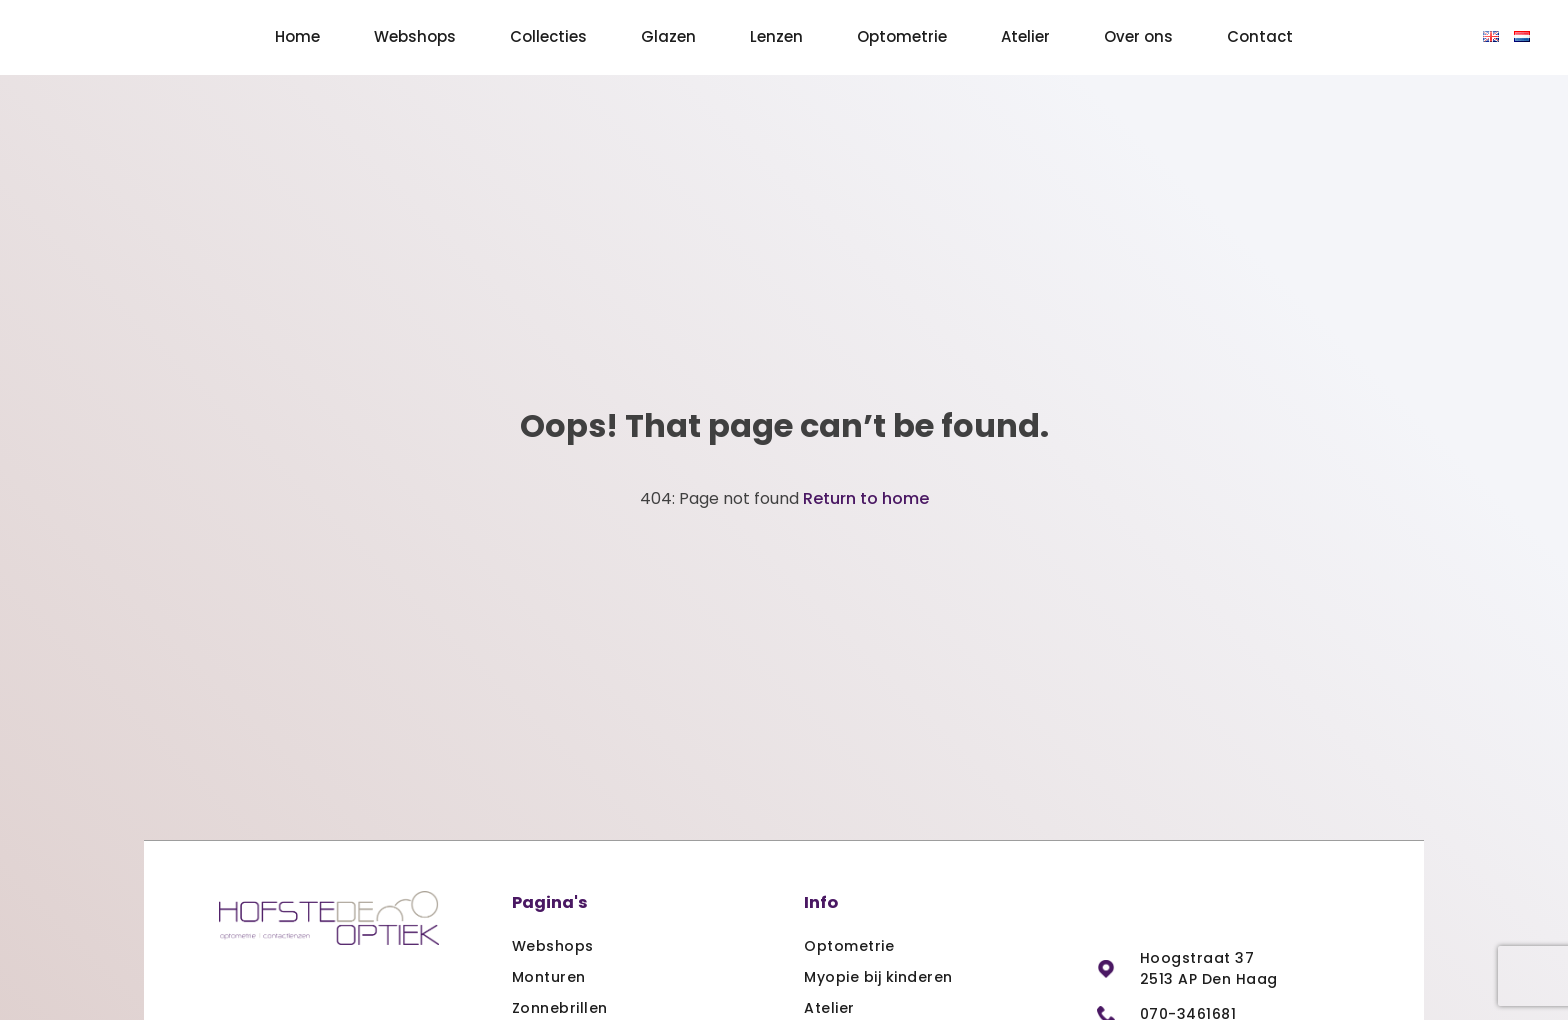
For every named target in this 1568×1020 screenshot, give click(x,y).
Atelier (1025, 36)
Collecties (548, 36)
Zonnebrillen (560, 1008)
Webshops (415, 36)
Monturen (549, 977)
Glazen (668, 36)
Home (297, 36)
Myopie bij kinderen (878, 977)
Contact (1260, 36)
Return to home (866, 498)
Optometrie (902, 36)
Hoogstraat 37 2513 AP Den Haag (1209, 968)
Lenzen (776, 36)
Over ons (1138, 36)
